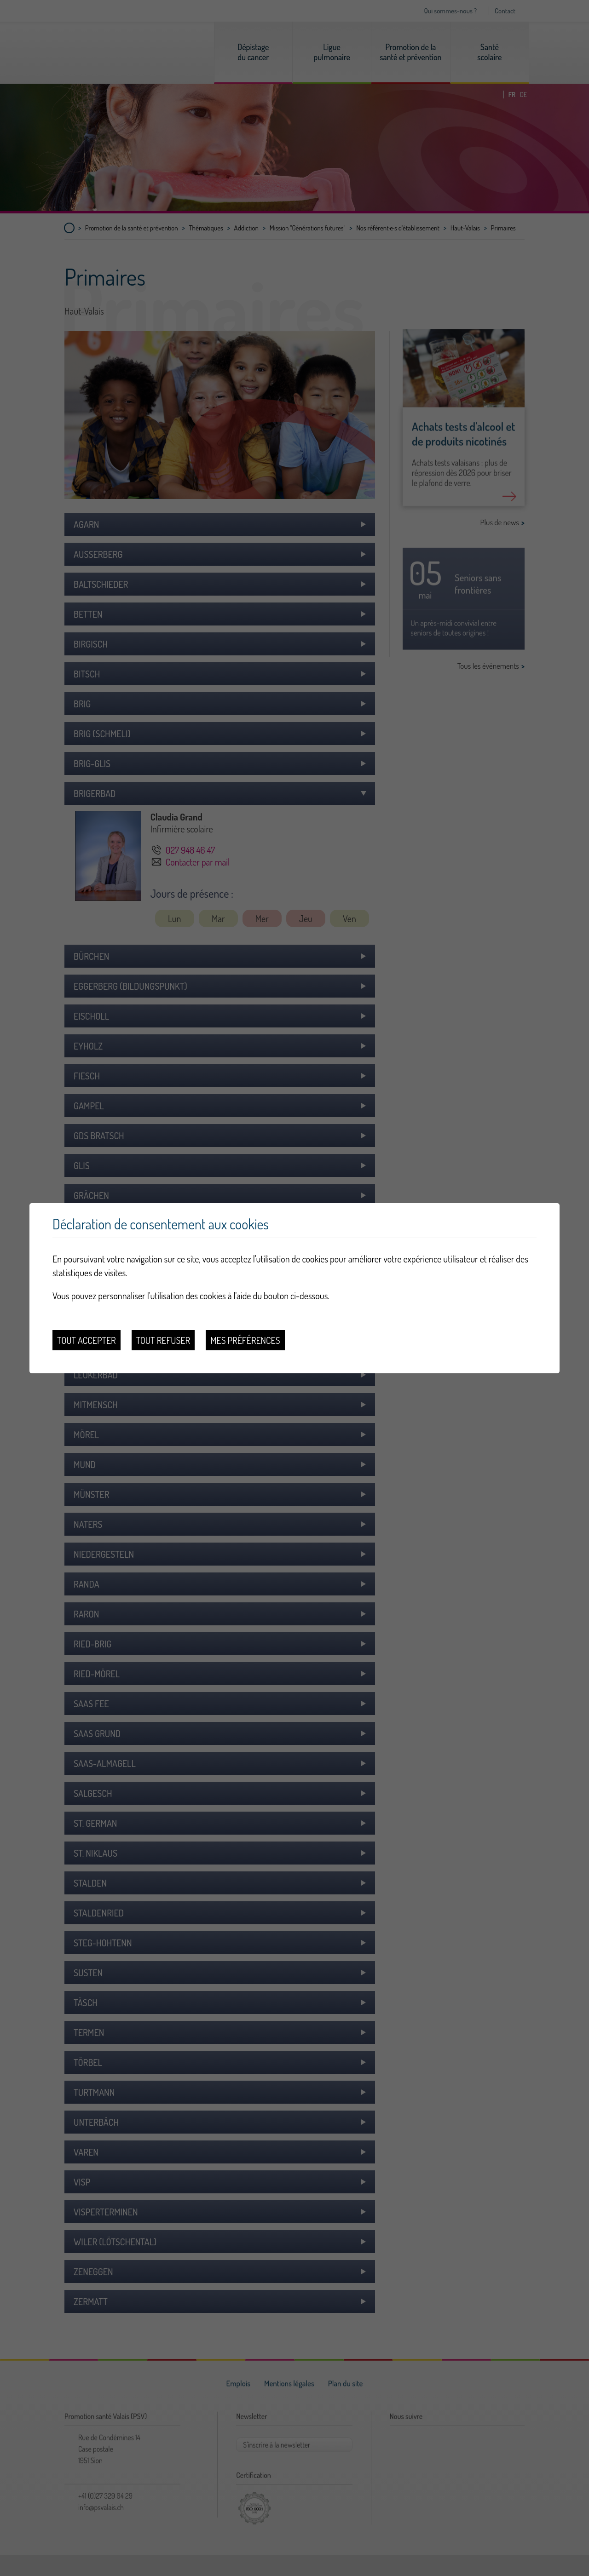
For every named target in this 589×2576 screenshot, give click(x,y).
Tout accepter (86, 1340)
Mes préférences (245, 1340)
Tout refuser (163, 1340)
